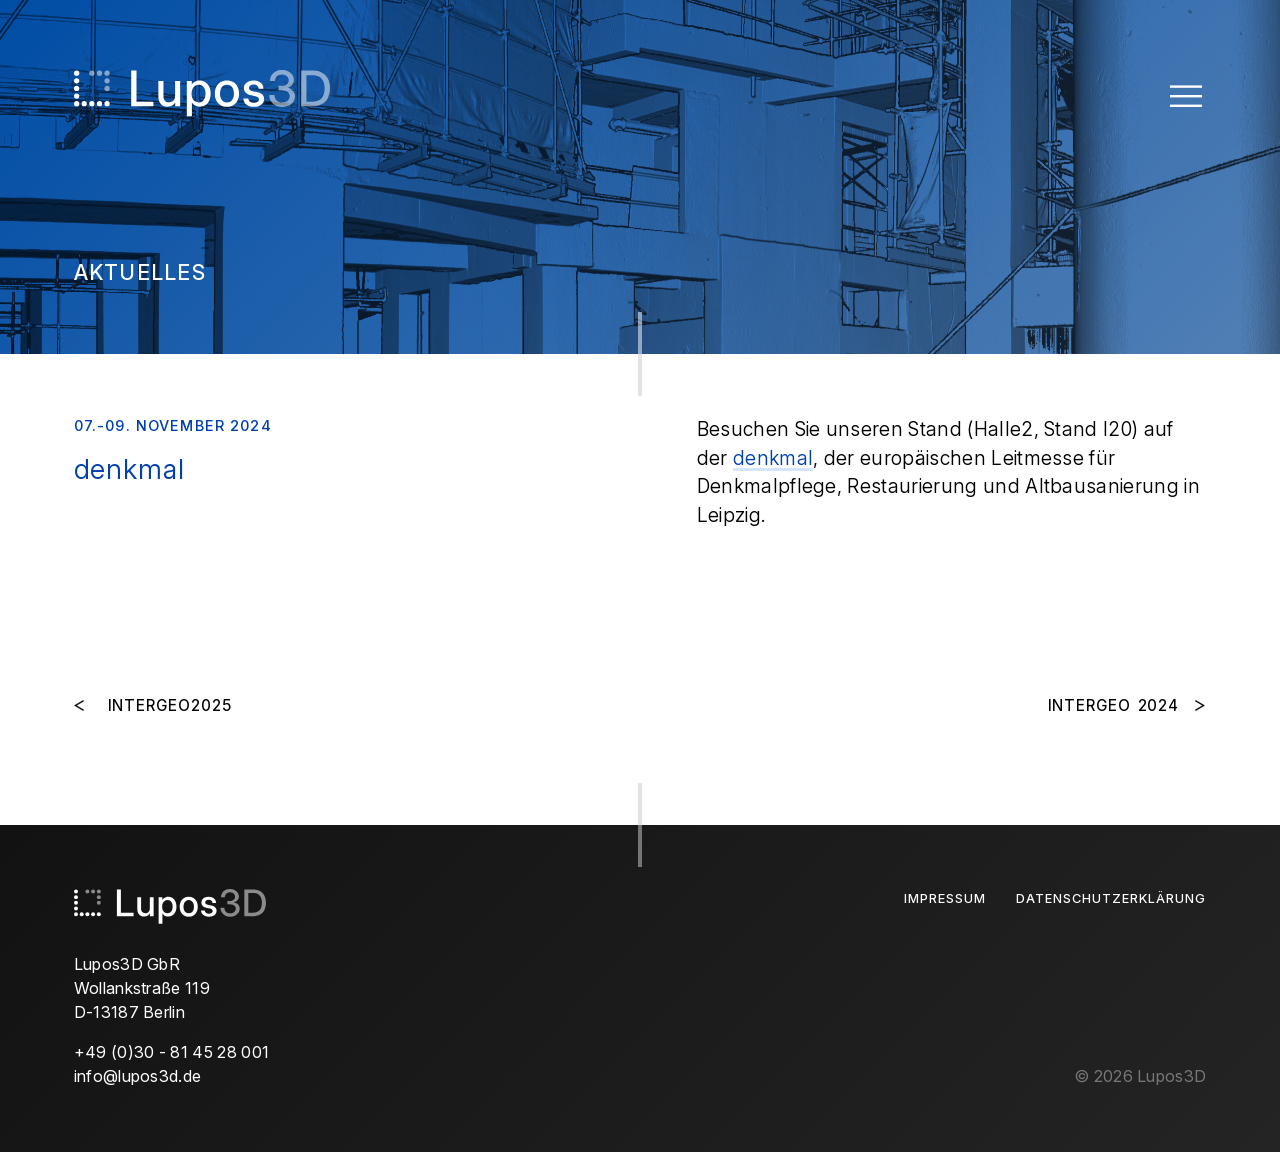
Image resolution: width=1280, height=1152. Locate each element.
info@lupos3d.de (138, 1076)
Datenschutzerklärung (1111, 898)
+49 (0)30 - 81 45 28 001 (172, 1052)
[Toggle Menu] (1186, 95)
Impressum (945, 898)
